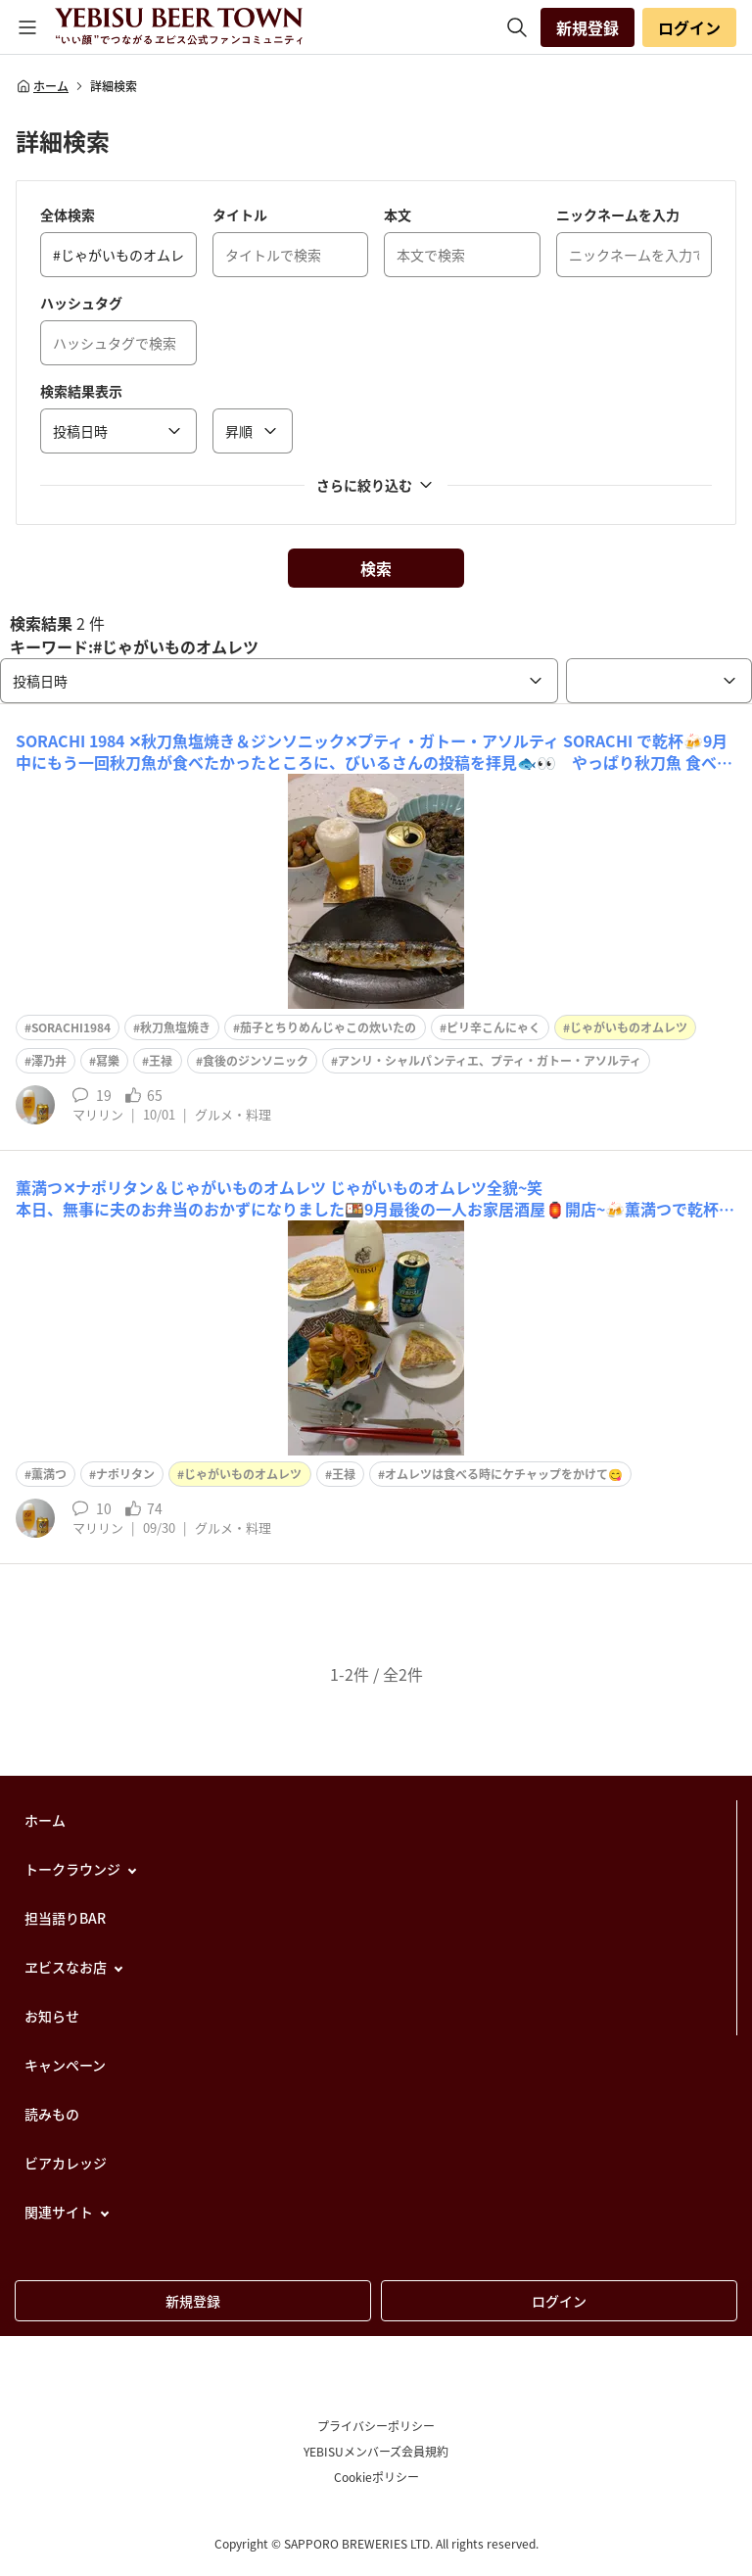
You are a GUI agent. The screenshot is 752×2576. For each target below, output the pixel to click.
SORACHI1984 (71, 1027)
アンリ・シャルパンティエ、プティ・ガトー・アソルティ (489, 1061)
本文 (397, 214)
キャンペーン (65, 2065)
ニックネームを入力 (618, 214)
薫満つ (49, 1474)
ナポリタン (125, 1474)
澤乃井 (49, 1061)
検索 (376, 568)
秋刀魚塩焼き (175, 1027)
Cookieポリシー (376, 2477)
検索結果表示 (81, 391)
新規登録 (587, 27)
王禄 (160, 1061)
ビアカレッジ (65, 2162)
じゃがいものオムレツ (628, 1027)
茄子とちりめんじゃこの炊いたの (328, 1027)
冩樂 (107, 1061)
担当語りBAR (65, 1918)
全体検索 (67, 214)
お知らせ (51, 2016)
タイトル (239, 214)
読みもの (51, 2113)
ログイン (689, 27)
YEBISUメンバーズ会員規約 (376, 2451)
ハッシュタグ (81, 302)
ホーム (42, 86)
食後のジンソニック (255, 1061)
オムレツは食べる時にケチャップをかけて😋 (504, 1474)
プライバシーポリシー (376, 2426)
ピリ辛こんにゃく (493, 1027)
